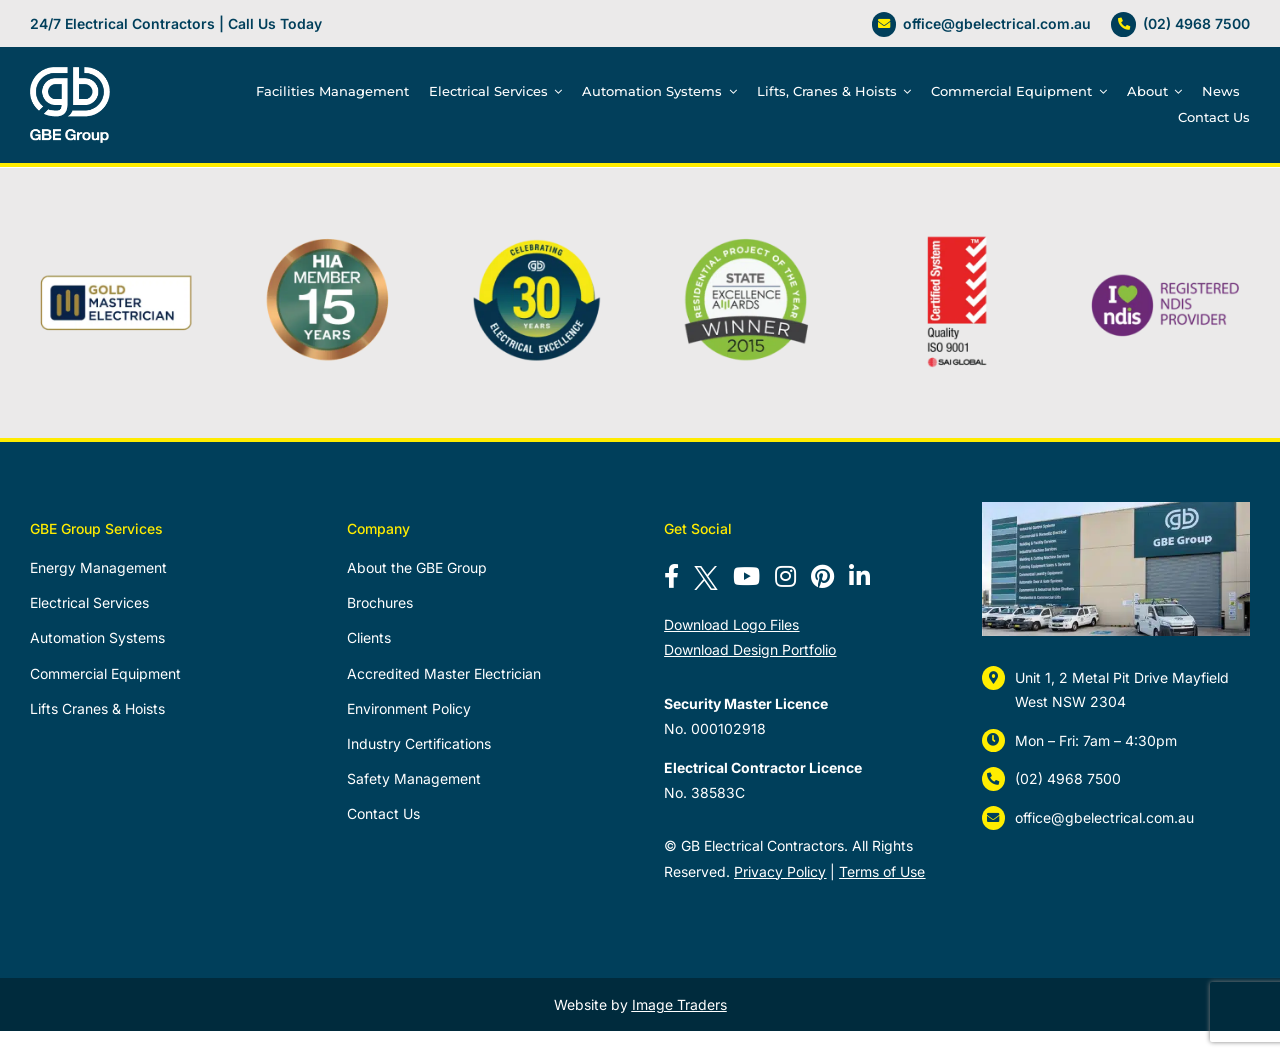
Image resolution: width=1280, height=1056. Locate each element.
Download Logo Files (731, 624)
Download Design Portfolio (750, 649)
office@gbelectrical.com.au (997, 23)
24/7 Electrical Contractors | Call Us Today (176, 23)
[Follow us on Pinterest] (822, 576)
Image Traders (679, 1004)
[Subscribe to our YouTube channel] (746, 576)
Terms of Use (882, 871)
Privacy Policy (780, 871)
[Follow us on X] (706, 576)
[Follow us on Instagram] (785, 576)
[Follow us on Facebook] (671, 576)
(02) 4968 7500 (1196, 23)
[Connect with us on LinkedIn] (859, 576)
